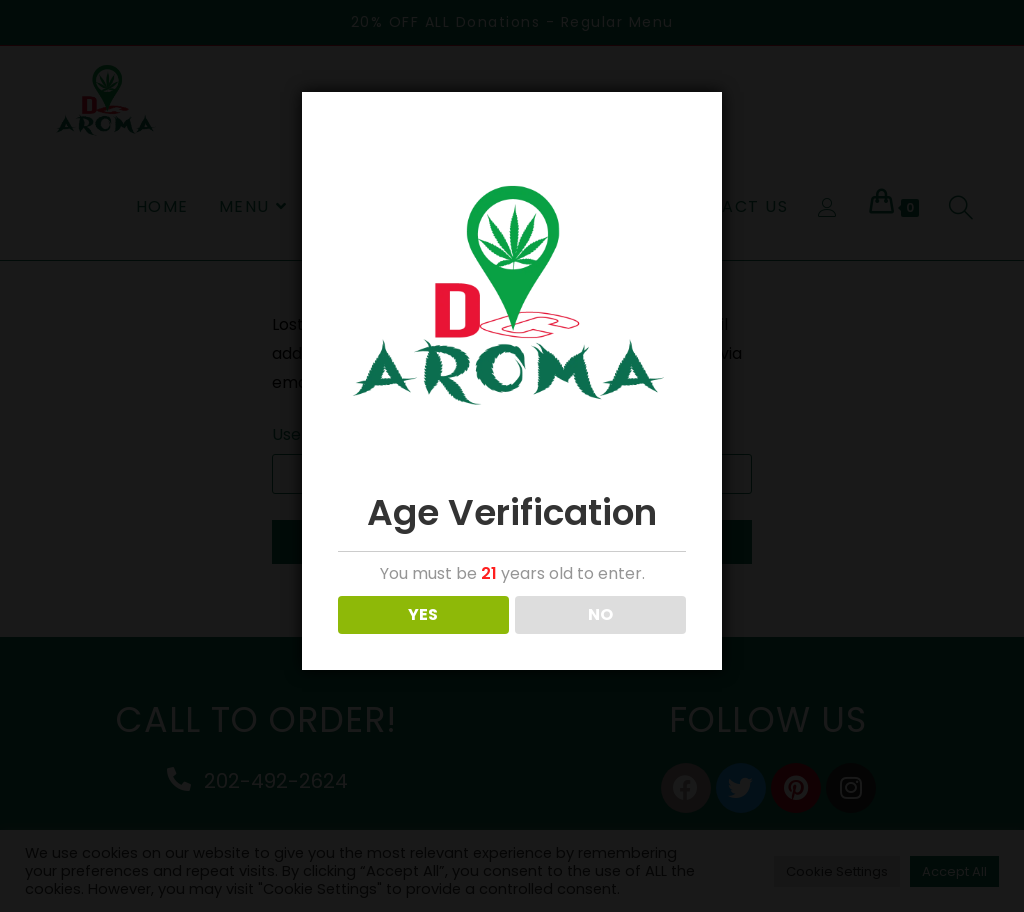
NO (600, 614)
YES (423, 614)
